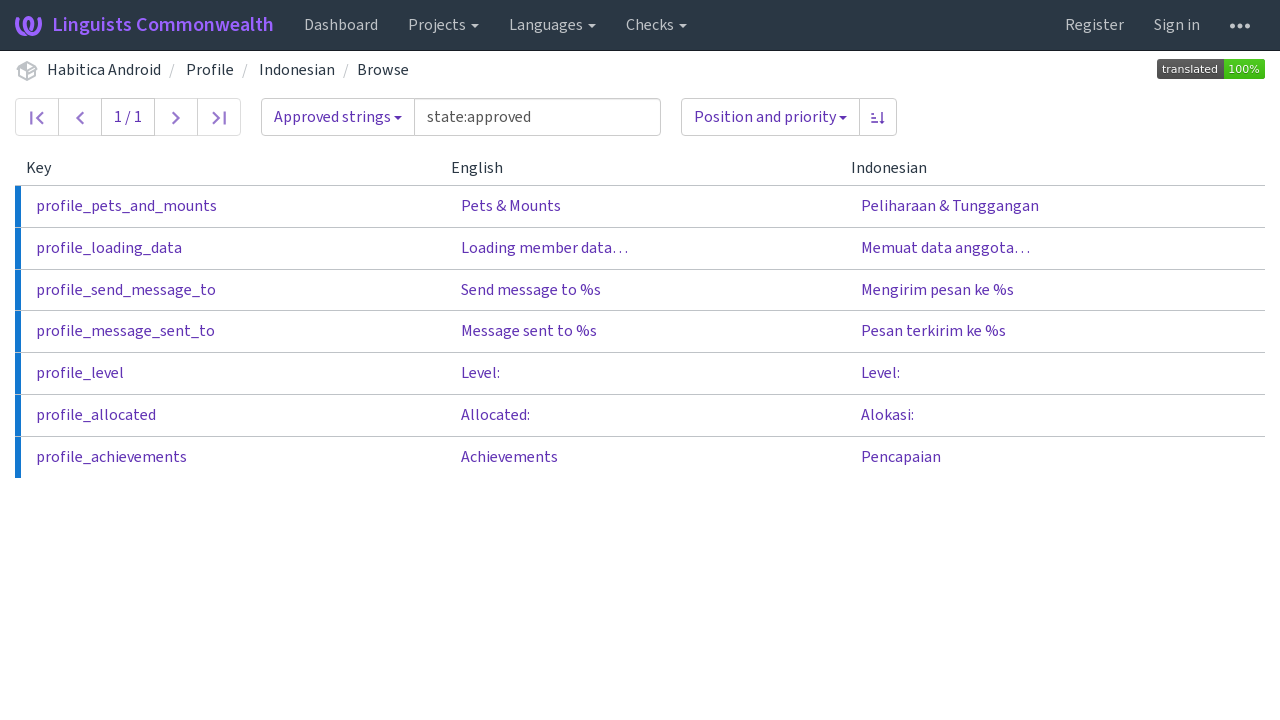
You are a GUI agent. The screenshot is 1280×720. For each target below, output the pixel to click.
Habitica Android (104, 70)
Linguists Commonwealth (144, 25)
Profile (210, 70)
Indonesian (297, 70)
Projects (443, 25)
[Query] (537, 117)
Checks (656, 25)
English (485, 168)
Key (46, 168)
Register (1094, 25)
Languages (552, 25)
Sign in (1177, 25)
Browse (383, 70)
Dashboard (341, 25)
